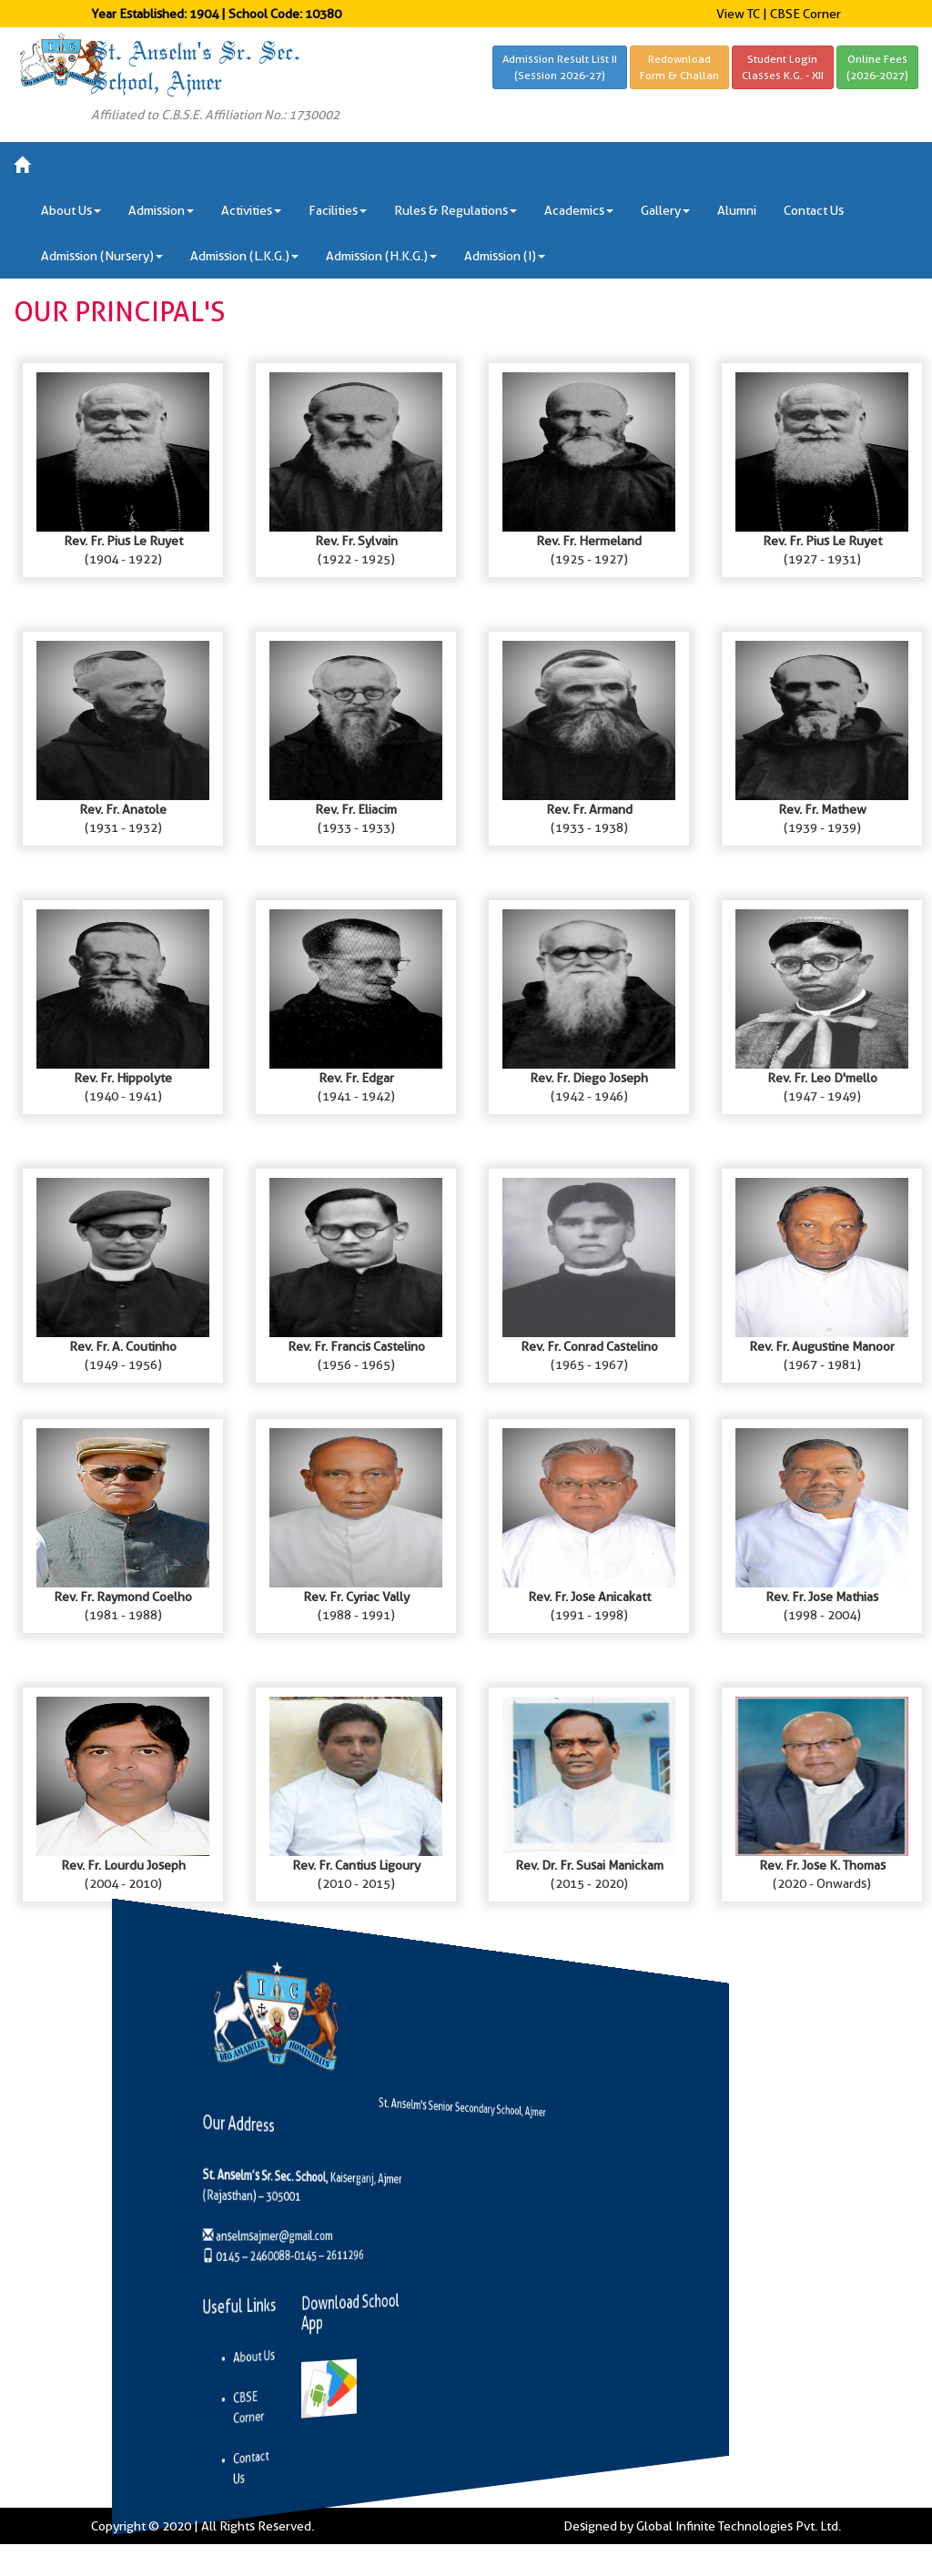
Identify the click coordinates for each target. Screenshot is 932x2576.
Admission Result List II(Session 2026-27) (559, 67)
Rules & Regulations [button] (455, 210)
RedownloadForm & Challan (679, 67)
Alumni (736, 210)
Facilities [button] (338, 210)
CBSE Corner (805, 13)
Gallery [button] (665, 210)
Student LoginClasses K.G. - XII (783, 67)
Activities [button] (251, 210)
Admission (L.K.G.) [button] (244, 255)
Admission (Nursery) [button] (102, 255)
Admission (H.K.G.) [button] (381, 255)
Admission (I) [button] (504, 255)
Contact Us (814, 210)
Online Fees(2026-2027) (877, 67)
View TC (738, 13)
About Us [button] (71, 210)
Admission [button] (161, 210)
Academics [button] (578, 210)
